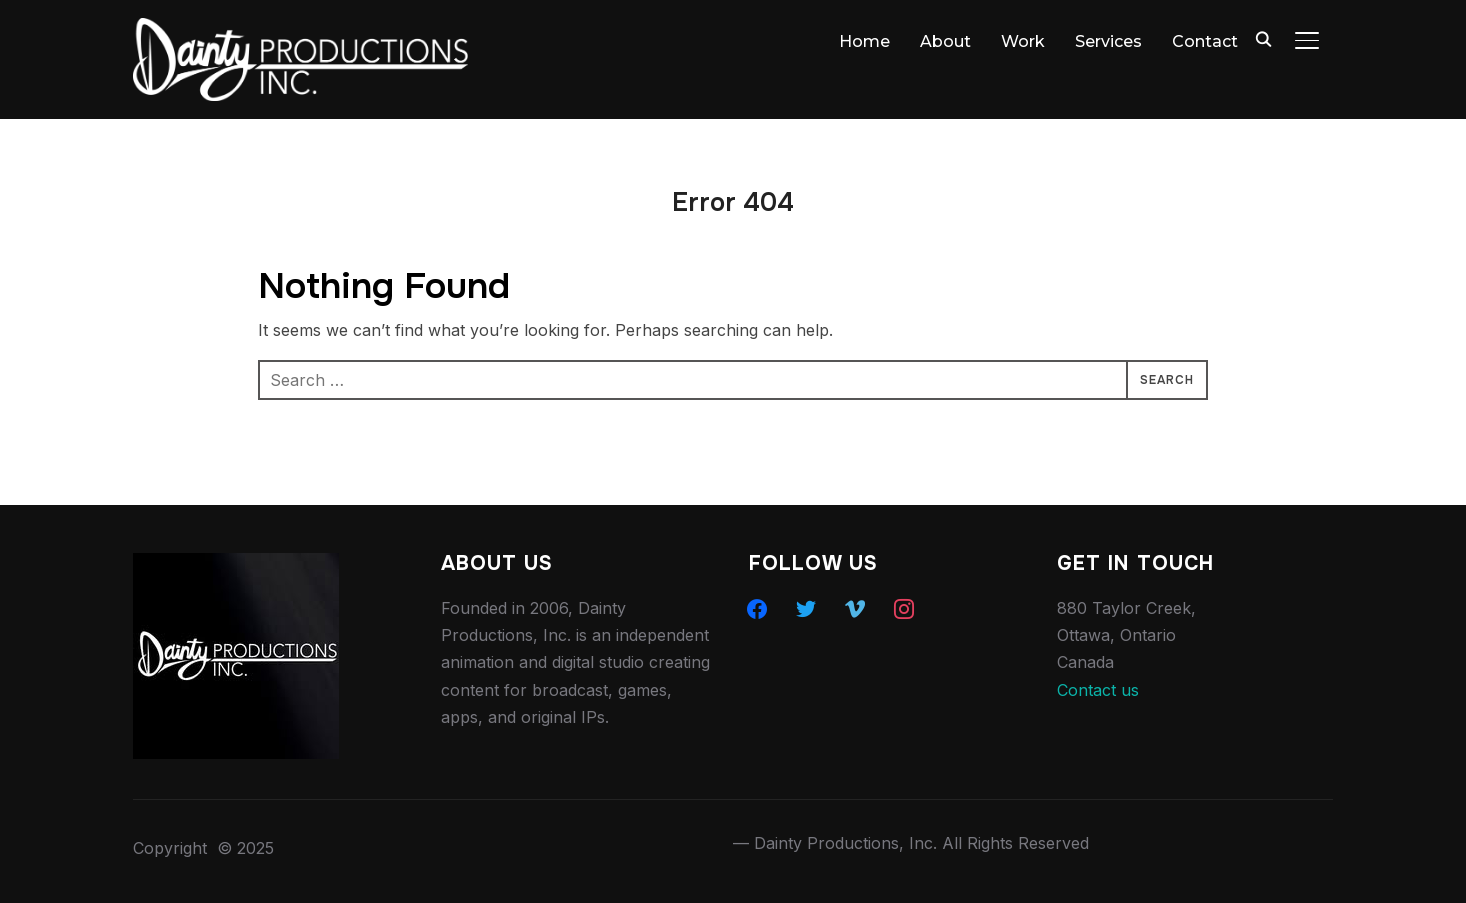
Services (1108, 41)
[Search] (1263, 38)
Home (864, 41)
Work (1023, 41)
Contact (1205, 41)
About (945, 41)
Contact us (1098, 690)
